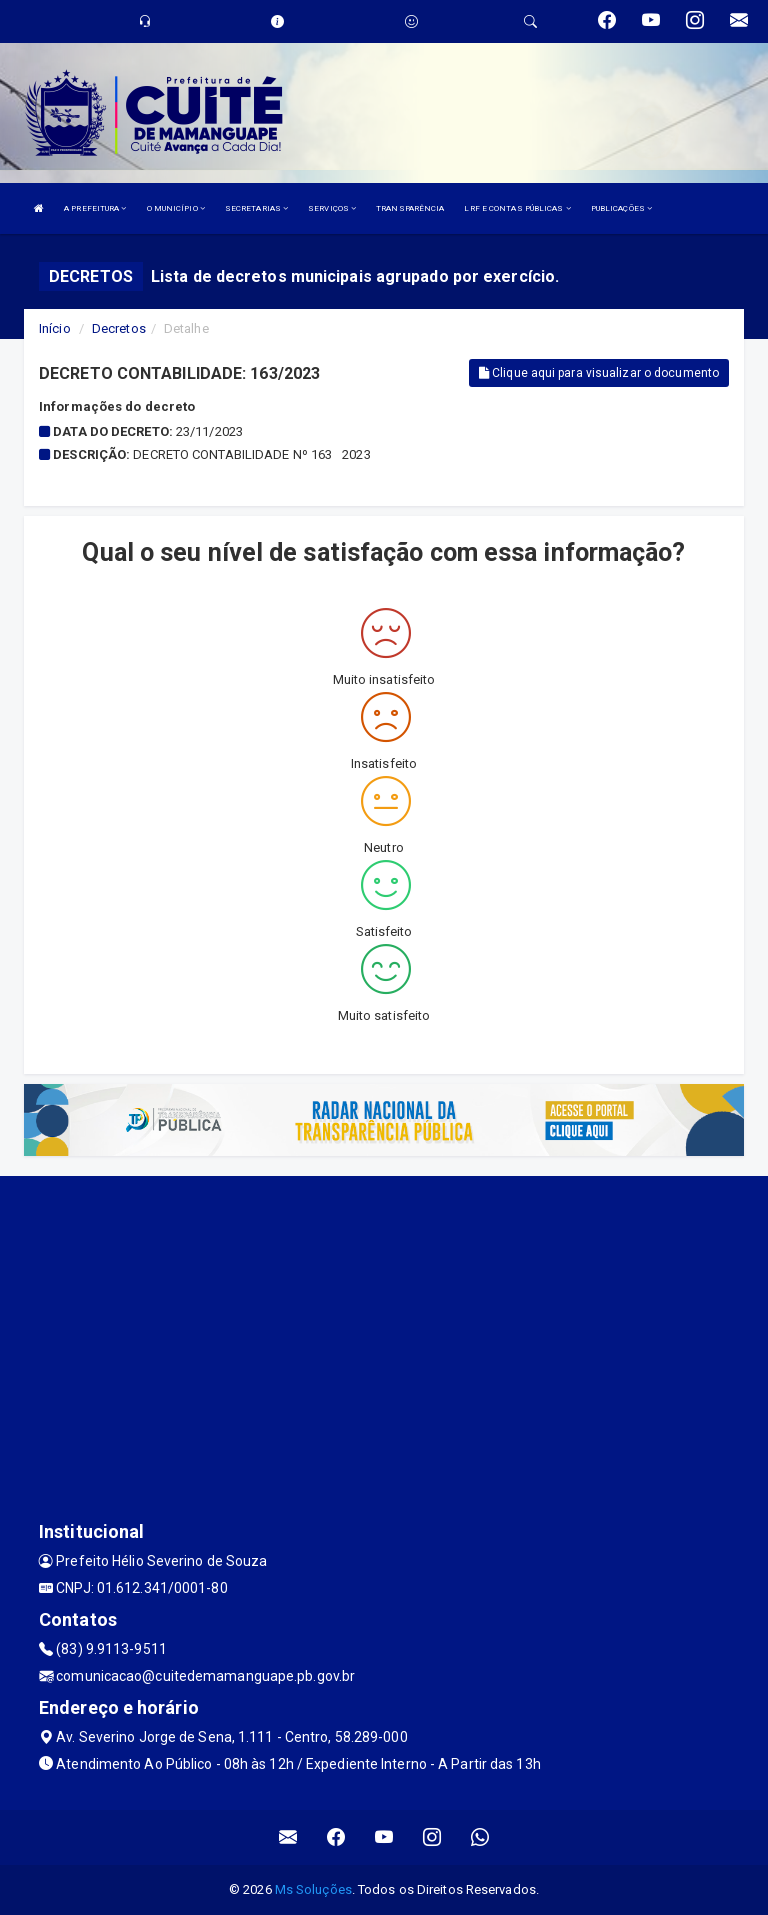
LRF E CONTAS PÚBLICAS (517, 208)
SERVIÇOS (332, 208)
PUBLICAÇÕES (621, 208)
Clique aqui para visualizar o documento (599, 373)
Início (55, 328)
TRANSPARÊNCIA (410, 208)
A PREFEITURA (95, 208)
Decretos (119, 328)
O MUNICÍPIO (176, 208)
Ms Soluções (313, 1889)
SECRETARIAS (256, 208)
